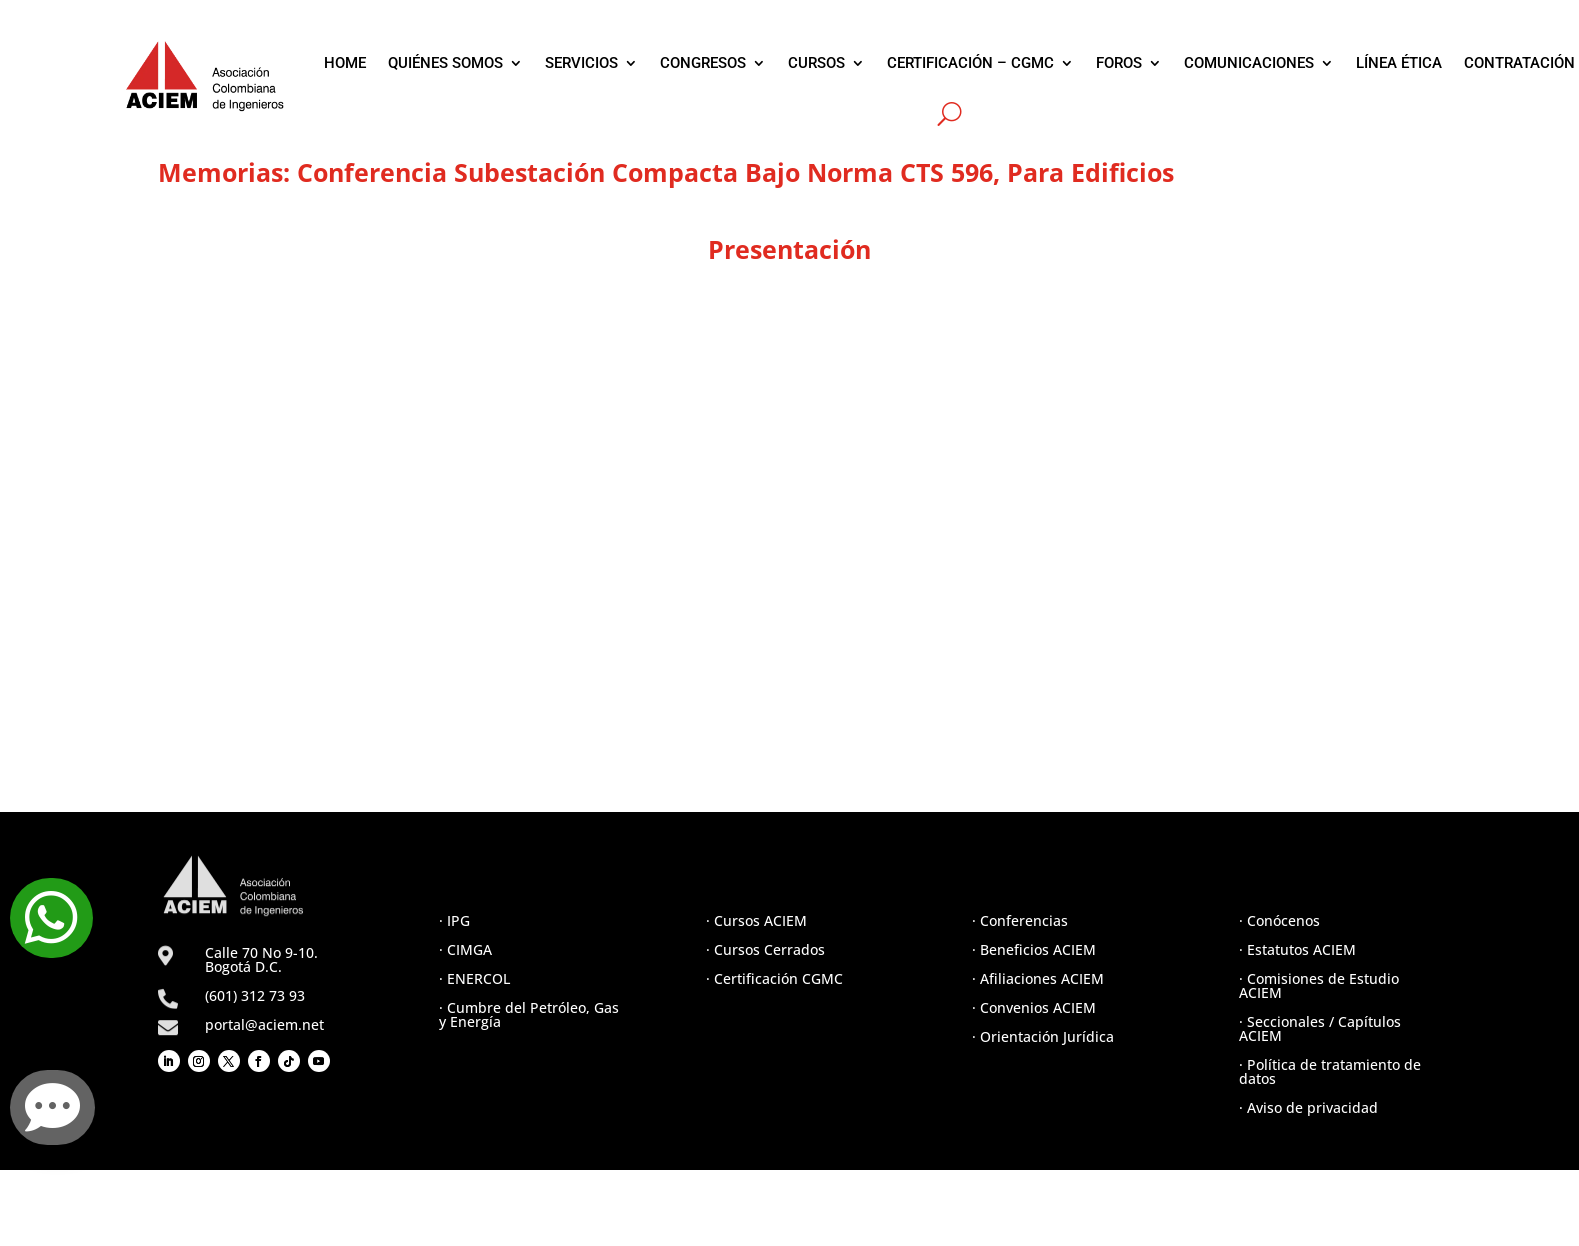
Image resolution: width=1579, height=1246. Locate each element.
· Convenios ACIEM (1034, 1007)
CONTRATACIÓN (1519, 63)
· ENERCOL (474, 978)
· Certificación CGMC (774, 978)
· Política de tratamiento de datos (1330, 1071)
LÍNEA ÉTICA (1399, 63)
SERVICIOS (581, 63)
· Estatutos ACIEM (1297, 949)
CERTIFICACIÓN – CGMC (970, 63)
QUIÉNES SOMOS (445, 63)
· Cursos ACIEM (756, 920)
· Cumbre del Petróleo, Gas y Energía (529, 1014)
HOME (345, 63)
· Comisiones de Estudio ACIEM (1319, 985)
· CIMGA (465, 949)
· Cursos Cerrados (765, 949)
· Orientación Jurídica (1043, 1036)
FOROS (1119, 63)
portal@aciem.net (264, 1024)
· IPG (454, 920)
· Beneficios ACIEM (1034, 949)
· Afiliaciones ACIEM (1038, 978)
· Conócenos (1279, 920)
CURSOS (816, 63)
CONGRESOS (703, 63)
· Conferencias (1020, 920)
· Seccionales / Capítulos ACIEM (1320, 1028)
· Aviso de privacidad (1308, 1107)
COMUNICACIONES (1249, 63)
